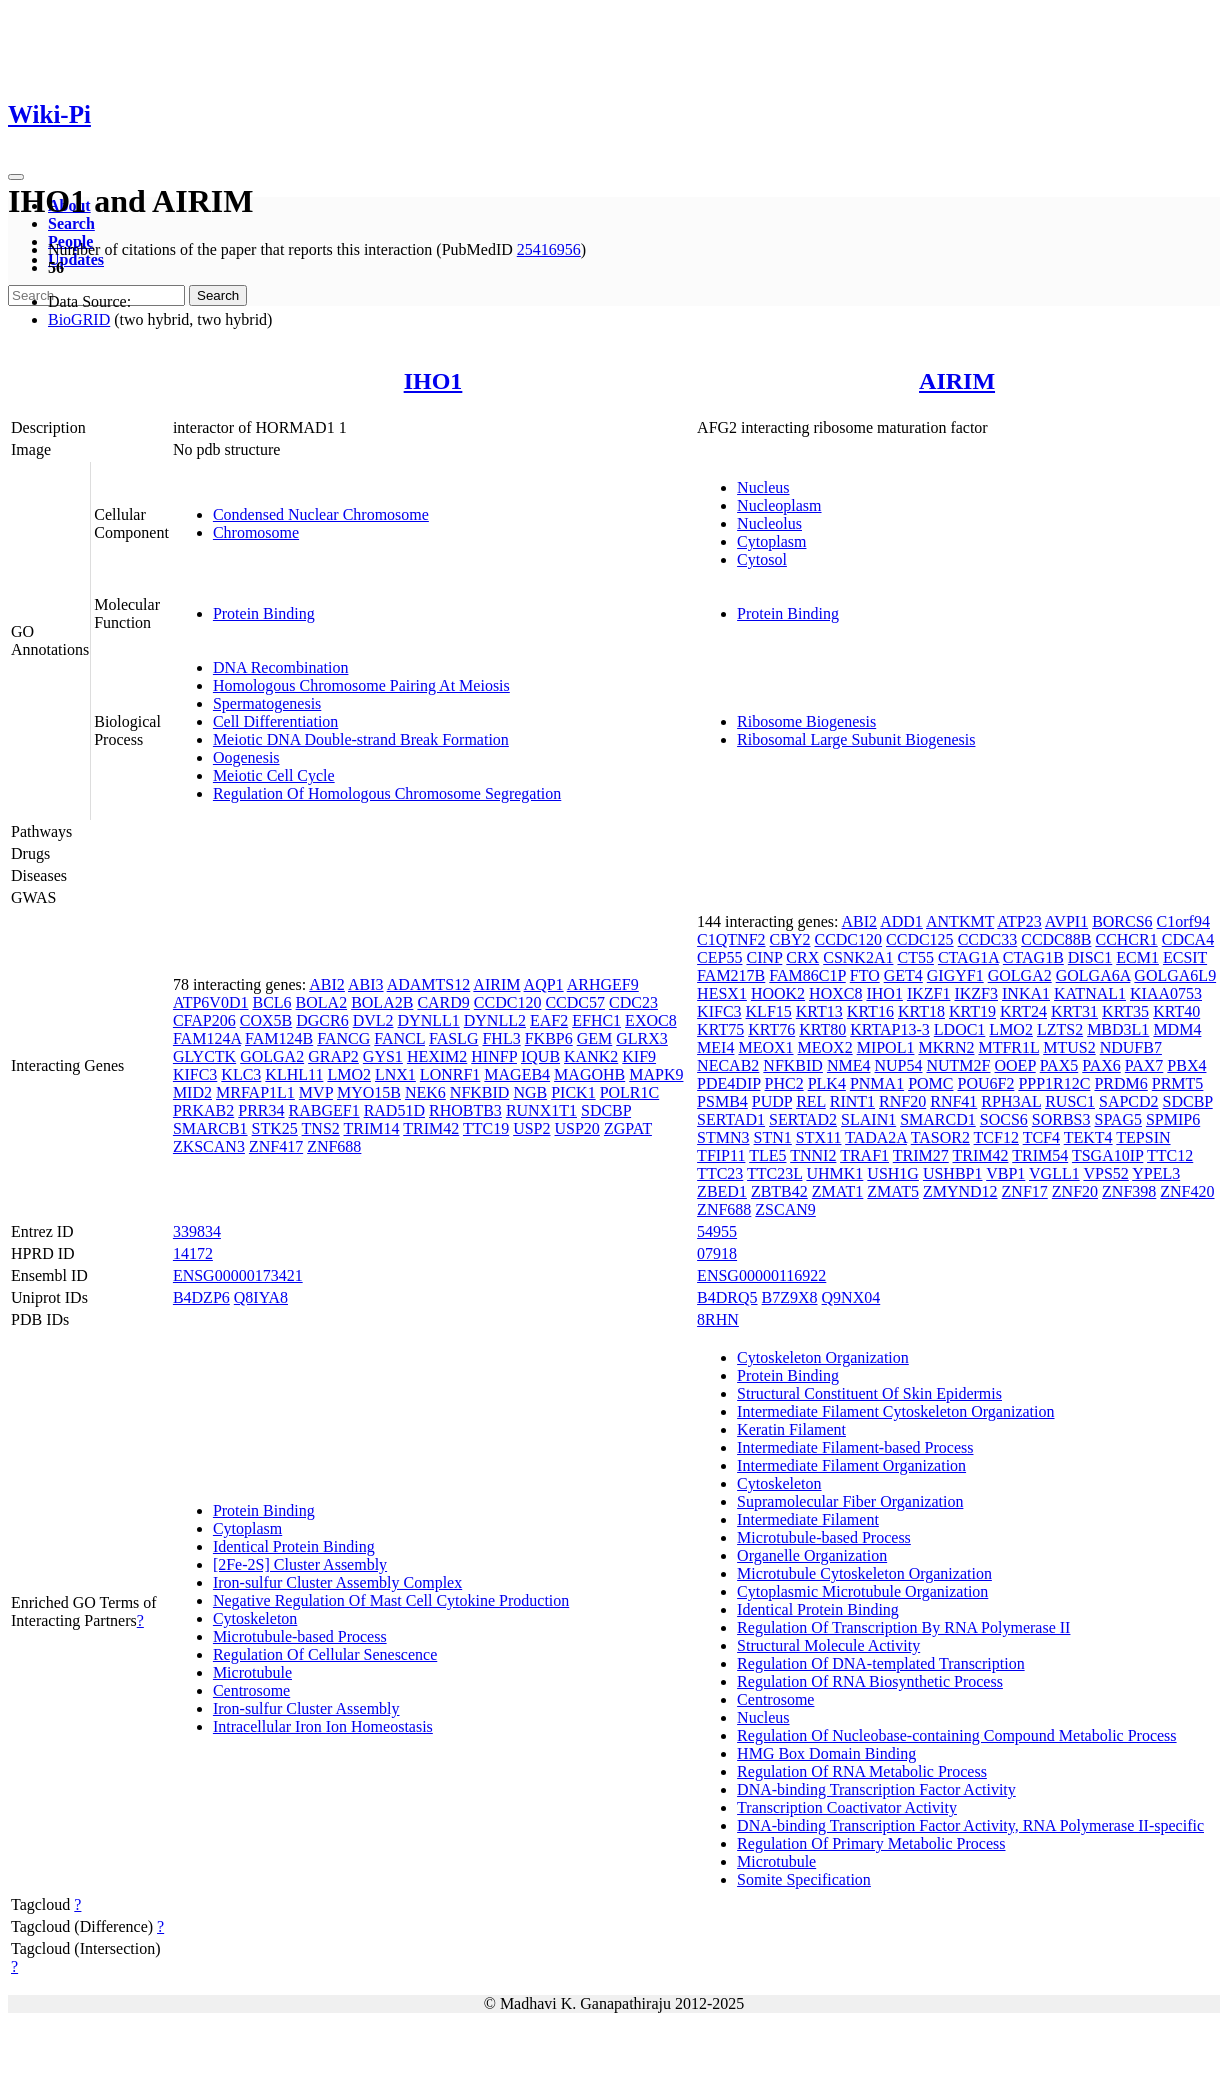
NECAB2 (728, 1065)
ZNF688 (334, 1146)
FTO (865, 975)
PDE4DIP (728, 1083)
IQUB (540, 1056)
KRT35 (1125, 1011)
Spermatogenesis (267, 703)
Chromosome (256, 532)
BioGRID (79, 319)
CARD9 (443, 1002)
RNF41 (953, 1101)
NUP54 (898, 1065)
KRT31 (1074, 1011)
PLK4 (827, 1083)
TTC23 (720, 1173)
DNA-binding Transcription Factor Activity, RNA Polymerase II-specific (970, 1825)
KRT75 (720, 1029)
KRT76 (771, 1029)
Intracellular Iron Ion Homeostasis (323, 1726)
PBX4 (1186, 1065)
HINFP (494, 1056)
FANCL (399, 1038)
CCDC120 (508, 1002)
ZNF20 (1075, 1191)
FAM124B (279, 1038)
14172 (193, 1253)
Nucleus (763, 487)
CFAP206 (204, 1020)
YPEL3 (1156, 1173)
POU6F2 (985, 1083)
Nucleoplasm (779, 505)
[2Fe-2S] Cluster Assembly (300, 1564)
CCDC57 (575, 1002)
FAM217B (731, 975)
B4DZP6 (201, 1297)
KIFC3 (195, 1074)
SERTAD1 (731, 1119)
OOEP (1015, 1065)
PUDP (772, 1101)
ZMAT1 (838, 1191)
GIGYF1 (955, 975)
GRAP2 (333, 1056)
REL (811, 1101)
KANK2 (591, 1056)
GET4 (903, 975)
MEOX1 (765, 1047)
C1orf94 (1183, 921)
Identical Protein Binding (294, 1546)
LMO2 (349, 1074)
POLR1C (630, 1092)
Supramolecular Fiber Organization (850, 1501)
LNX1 (395, 1074)
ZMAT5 (893, 1191)
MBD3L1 (1118, 1029)
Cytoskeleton (255, 1618)
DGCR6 (322, 1020)
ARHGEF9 (603, 984)
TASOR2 (940, 1137)
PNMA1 (877, 1083)
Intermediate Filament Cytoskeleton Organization (895, 1411)
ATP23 (1019, 921)
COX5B (266, 1020)
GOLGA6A (1093, 975)
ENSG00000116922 (761, 1275)
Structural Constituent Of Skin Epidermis (869, 1393)
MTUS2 (1069, 1047)
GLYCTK (204, 1056)
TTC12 (1170, 1155)
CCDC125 (920, 939)
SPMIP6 (1173, 1119)
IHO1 (433, 381)
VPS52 (1105, 1173)
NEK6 (425, 1092)
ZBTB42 (779, 1191)
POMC (930, 1083)
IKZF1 (929, 993)
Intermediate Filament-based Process (855, 1447)
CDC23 (633, 1002)
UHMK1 (834, 1173)
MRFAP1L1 (255, 1092)
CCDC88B (1056, 939)
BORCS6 (1122, 921)
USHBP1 (953, 1173)
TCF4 (1041, 1137)
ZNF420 (1187, 1191)
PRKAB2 (203, 1110)
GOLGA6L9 (1175, 975)
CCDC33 (988, 939)
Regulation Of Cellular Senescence (325, 1654)
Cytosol (762, 559)
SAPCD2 (1129, 1101)
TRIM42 (431, 1128)
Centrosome (251, 1690)
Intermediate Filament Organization (851, 1465)
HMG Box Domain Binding (826, 1753)
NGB (530, 1092)
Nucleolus (769, 523)
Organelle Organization (812, 1555)
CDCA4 (1188, 939)
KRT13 (819, 1011)
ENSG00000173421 (238, 1275)
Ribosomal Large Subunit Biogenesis (856, 739)
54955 (717, 1231)
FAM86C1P (807, 975)
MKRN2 (946, 1047)
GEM (595, 1038)
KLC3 (241, 1074)
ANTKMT (960, 921)
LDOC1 (960, 1029)
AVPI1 (1066, 921)
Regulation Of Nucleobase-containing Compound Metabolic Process (956, 1735)
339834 (197, 1231)
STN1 (773, 1137)
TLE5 (767, 1155)
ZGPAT (628, 1128)
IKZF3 (976, 993)
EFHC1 (596, 1020)
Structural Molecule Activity (828, 1645)
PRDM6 (1120, 1083)
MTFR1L (1008, 1047)
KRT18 (921, 1011)
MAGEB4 (517, 1074)
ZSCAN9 (785, 1209)
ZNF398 (1129, 1191)
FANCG (343, 1038)
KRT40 (1176, 1011)
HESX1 (722, 993)
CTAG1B (1033, 957)
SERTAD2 (803, 1119)
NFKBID (480, 1092)
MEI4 (715, 1047)
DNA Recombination (281, 667)
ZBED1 (722, 1191)
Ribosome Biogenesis (806, 721)
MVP (316, 1092)
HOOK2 (778, 993)
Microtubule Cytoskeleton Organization (864, 1573)
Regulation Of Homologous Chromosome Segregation (387, 793)
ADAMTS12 (429, 984)
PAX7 (1144, 1065)
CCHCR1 (1126, 939)
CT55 (915, 957)
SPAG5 (1118, 1119)
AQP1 (544, 984)
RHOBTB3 (465, 1110)
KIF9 (639, 1056)
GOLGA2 (272, 1056)
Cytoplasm (771, 541)
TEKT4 (1088, 1137)
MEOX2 (825, 1047)
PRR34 (261, 1110)
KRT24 (1023, 1011)
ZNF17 (1025, 1191)
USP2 (531, 1128)
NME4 (849, 1065)
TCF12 (996, 1137)
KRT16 (870, 1011)
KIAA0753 (1166, 993)
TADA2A (876, 1137)
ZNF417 (276, 1146)
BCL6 (271, 1002)
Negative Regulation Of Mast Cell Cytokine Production (391, 1600)
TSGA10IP (1107, 1155)
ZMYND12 (960, 1191)
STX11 (819, 1137)
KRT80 (822, 1029)
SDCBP (606, 1110)
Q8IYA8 (261, 1297)
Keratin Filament (791, 1429)
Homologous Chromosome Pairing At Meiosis (361, 685)
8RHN (718, 1319)
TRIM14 (372, 1128)
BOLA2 (322, 1002)
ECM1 (1137, 957)
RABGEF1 (324, 1110)
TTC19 (486, 1128)
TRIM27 (921, 1155)
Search (71, 223)
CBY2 (790, 939)
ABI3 (366, 984)
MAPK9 (656, 1074)
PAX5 (1059, 1065)
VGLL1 (1054, 1173)
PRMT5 (1178, 1083)
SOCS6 (1004, 1119)
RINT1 (852, 1101)
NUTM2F (958, 1065)
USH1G (893, 1173)
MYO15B (369, 1092)
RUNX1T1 (541, 1110)
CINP (764, 957)
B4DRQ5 (727, 1297)
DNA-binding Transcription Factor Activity (876, 1789)
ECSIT (1185, 957)
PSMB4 (722, 1101)
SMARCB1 (210, 1128)
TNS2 (321, 1128)
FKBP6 (549, 1038)
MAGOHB (589, 1074)
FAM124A (207, 1038)
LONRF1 (450, 1074)
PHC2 (784, 1083)
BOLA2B (382, 1002)
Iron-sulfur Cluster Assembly (306, 1708)
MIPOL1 (886, 1047)
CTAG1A (968, 957)
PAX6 (1101, 1065)
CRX (802, 957)
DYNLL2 (495, 1020)
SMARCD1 (938, 1119)
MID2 (192, 1092)
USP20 (577, 1128)
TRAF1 (864, 1155)
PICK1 (573, 1092)
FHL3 (501, 1038)
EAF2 (549, 1020)
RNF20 (902, 1101)
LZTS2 (1060, 1029)
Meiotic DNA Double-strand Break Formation (361, 739)
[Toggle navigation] (16, 177)
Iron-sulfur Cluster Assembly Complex (337, 1582)
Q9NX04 (851, 1297)
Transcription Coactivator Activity (847, 1807)
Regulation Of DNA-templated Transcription (881, 1663)
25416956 (549, 249)
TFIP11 (721, 1155)
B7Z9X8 (790, 1297)
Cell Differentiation (275, 721)
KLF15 (769, 1011)
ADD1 (901, 921)
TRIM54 (1040, 1155)
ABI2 (327, 984)
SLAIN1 (868, 1119)
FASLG (454, 1038)
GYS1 (383, 1056)
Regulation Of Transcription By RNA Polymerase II (903, 1627)
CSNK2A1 (858, 957)
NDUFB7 (1131, 1047)
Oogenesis (246, 757)
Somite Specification (804, 1879)
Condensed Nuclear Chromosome (321, 514)
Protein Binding (264, 613)
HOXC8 (835, 993)
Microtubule (252, 1672)
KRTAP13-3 (890, 1029)
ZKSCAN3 (209, 1146)
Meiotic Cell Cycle (274, 775)
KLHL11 (294, 1074)
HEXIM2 (437, 1056)
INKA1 (1026, 993)
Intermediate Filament (808, 1519)
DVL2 (373, 1020)
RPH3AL (1011, 1101)
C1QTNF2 (731, 939)
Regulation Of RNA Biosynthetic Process (870, 1681)
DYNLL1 (429, 1020)
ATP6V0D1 (211, 1002)
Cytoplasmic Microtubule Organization (862, 1591)
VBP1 (1005, 1173)
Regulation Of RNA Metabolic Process (862, 1771)
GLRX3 (642, 1038)
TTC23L (774, 1173)
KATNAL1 (1090, 993)
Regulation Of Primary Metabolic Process (871, 1843)
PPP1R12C (1054, 1083)
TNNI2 (813, 1155)
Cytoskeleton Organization (823, 1357)
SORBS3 (1061, 1119)
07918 (717, 1253)
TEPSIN (1143, 1137)
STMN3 (723, 1137)
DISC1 (1090, 957)
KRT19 (972, 1011)
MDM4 (1177, 1029)
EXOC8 (651, 1020)
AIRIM (957, 381)
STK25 (275, 1128)
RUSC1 (1070, 1101)
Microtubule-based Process (300, 1636)
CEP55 (719, 957)
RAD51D (394, 1110)
